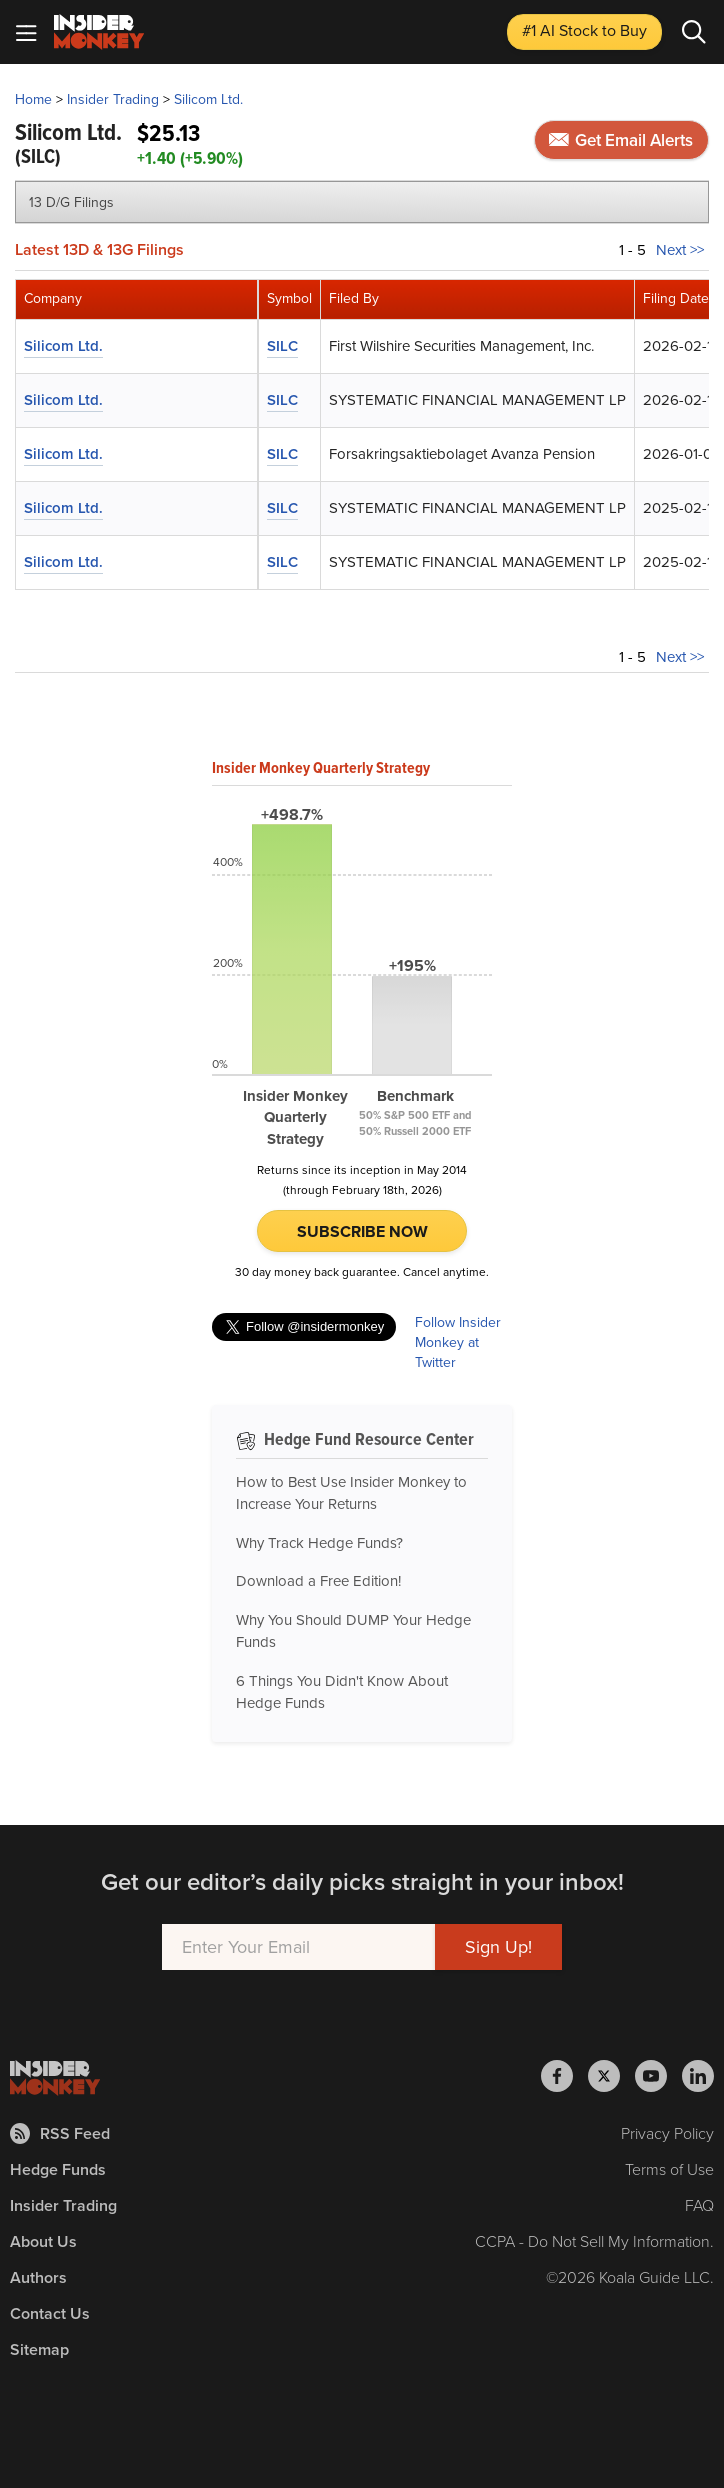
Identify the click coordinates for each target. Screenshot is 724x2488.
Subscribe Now (362, 1231)
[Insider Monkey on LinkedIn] (698, 2076)
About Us (43, 2241)
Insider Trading (113, 99)
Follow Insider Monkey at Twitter (458, 1343)
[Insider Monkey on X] (611, 2076)
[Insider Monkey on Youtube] (658, 2076)
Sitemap (39, 2349)
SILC (282, 346)
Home (33, 99)
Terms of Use (669, 2169)
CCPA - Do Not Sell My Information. (594, 2241)
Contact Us (50, 2313)
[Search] (694, 32)
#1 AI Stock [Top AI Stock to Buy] (584, 30)
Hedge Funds (58, 2169)
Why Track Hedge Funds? (319, 1543)
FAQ (699, 2205)
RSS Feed (60, 2133)
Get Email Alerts (621, 140)
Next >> (680, 250)
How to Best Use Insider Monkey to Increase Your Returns (351, 1493)
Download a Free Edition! (318, 1581)
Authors (38, 2277)
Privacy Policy (667, 2133)
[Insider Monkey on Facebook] (564, 2076)
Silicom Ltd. (208, 99)
